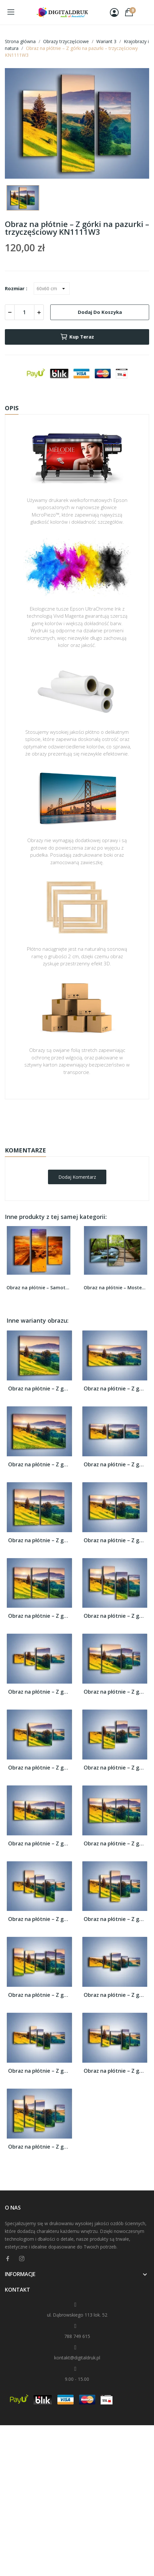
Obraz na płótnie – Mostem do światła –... (116, 1287)
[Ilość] (24, 312)
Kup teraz (77, 337)
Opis (11, 408)
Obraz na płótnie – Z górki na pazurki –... (39, 1388)
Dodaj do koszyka (100, 312)
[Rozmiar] (52, 288)
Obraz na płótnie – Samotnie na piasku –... (38, 1287)
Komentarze (25, 1150)
